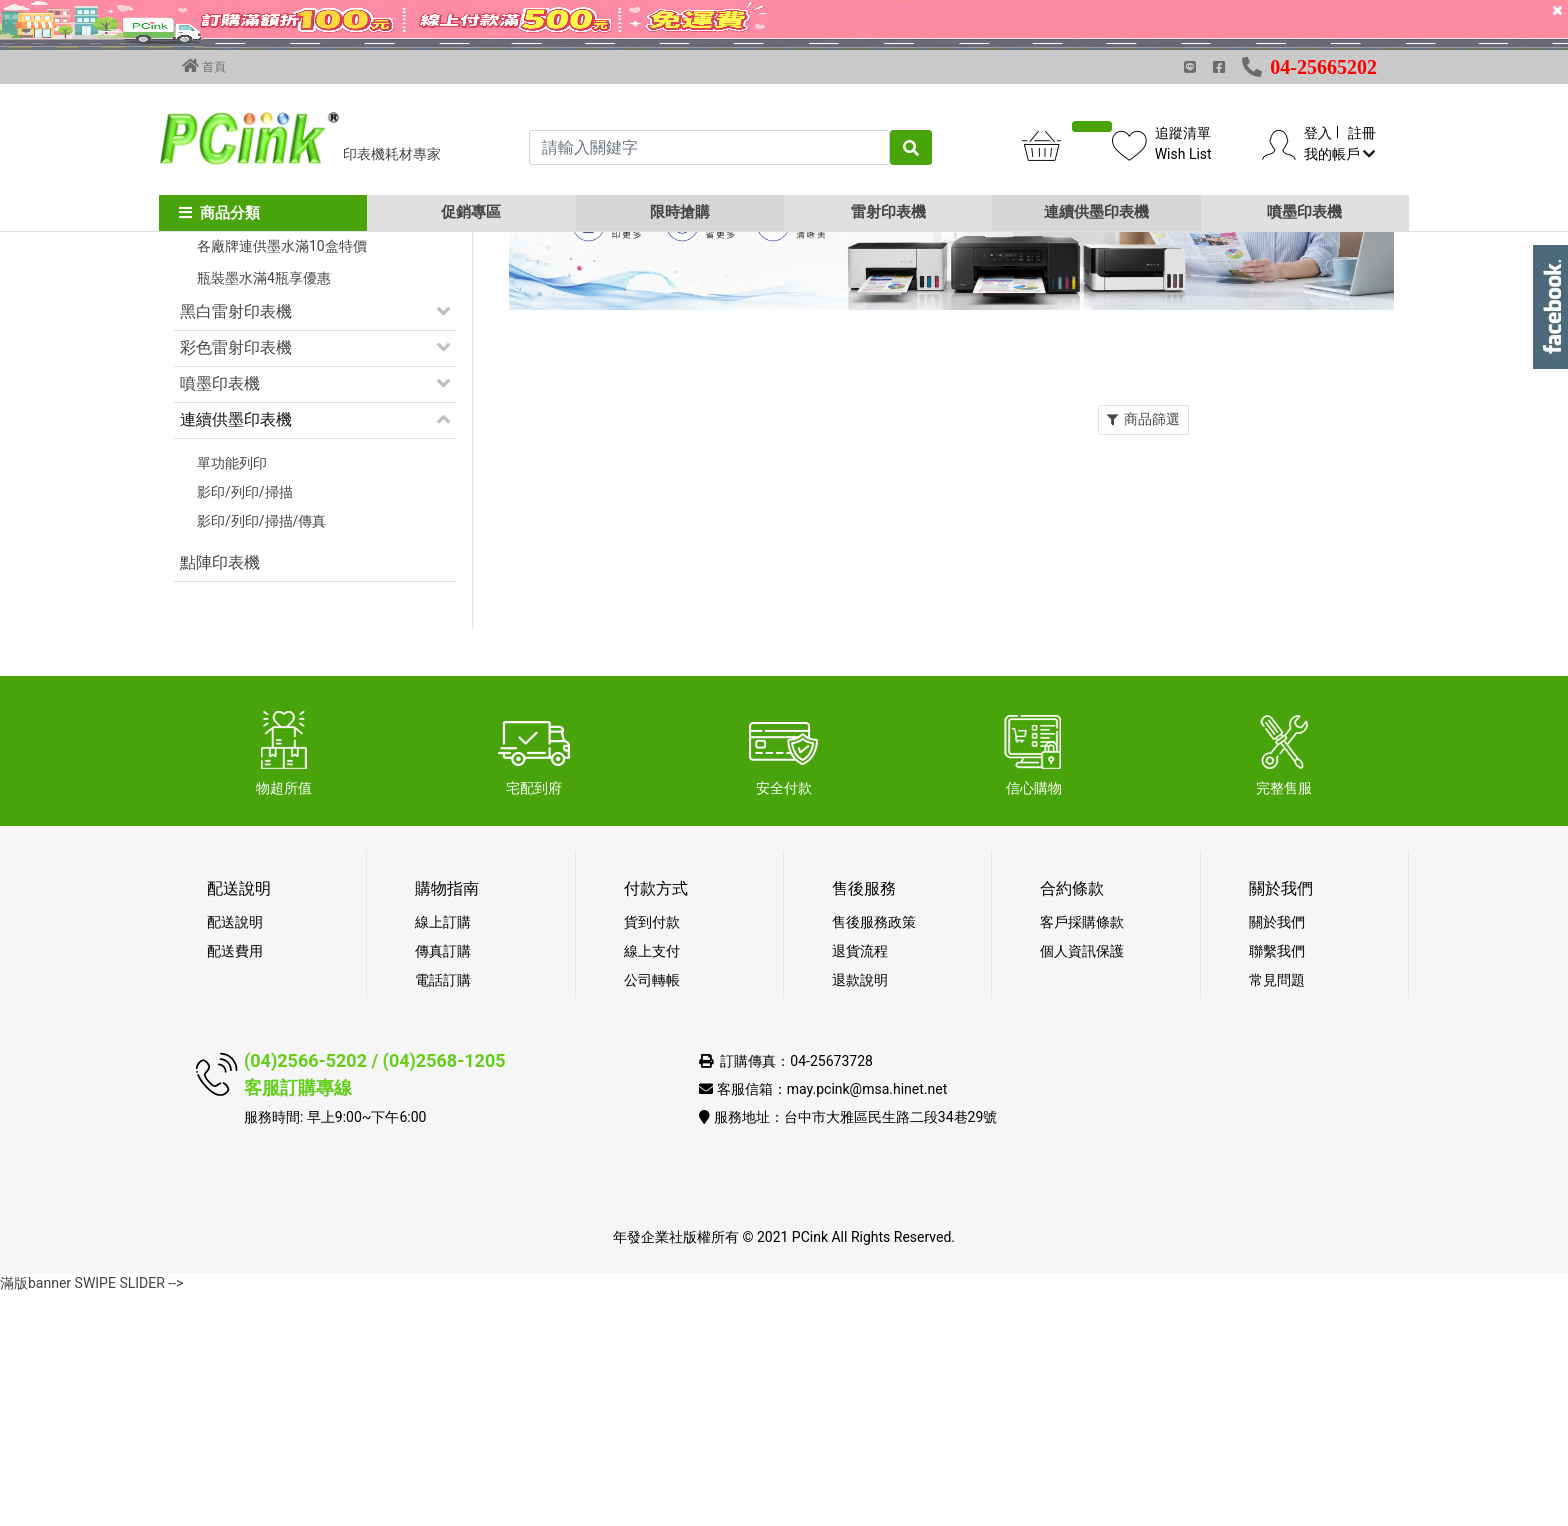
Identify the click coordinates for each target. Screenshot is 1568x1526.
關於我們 (1277, 1154)
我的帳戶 (1339, 154)
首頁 (204, 66)
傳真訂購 (443, 1183)
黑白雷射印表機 (236, 543)
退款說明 (860, 1212)
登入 (1318, 133)
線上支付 (652, 1183)
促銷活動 (212, 370)
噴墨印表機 (1304, 212)
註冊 (1362, 133)
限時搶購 (680, 212)
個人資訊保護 (1082, 1183)
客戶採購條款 (1082, 1154)
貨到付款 (652, 1154)
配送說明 (235, 1154)
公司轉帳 (652, 1212)
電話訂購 (443, 1212)
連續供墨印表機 (1096, 212)
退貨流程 (860, 1183)
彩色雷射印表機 (236, 579)
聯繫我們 (1277, 1183)
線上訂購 (443, 1154)
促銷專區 (471, 212)
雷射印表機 (888, 212)
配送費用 (235, 1183)
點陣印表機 (220, 794)
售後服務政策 (874, 1154)
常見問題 (1277, 1212)
